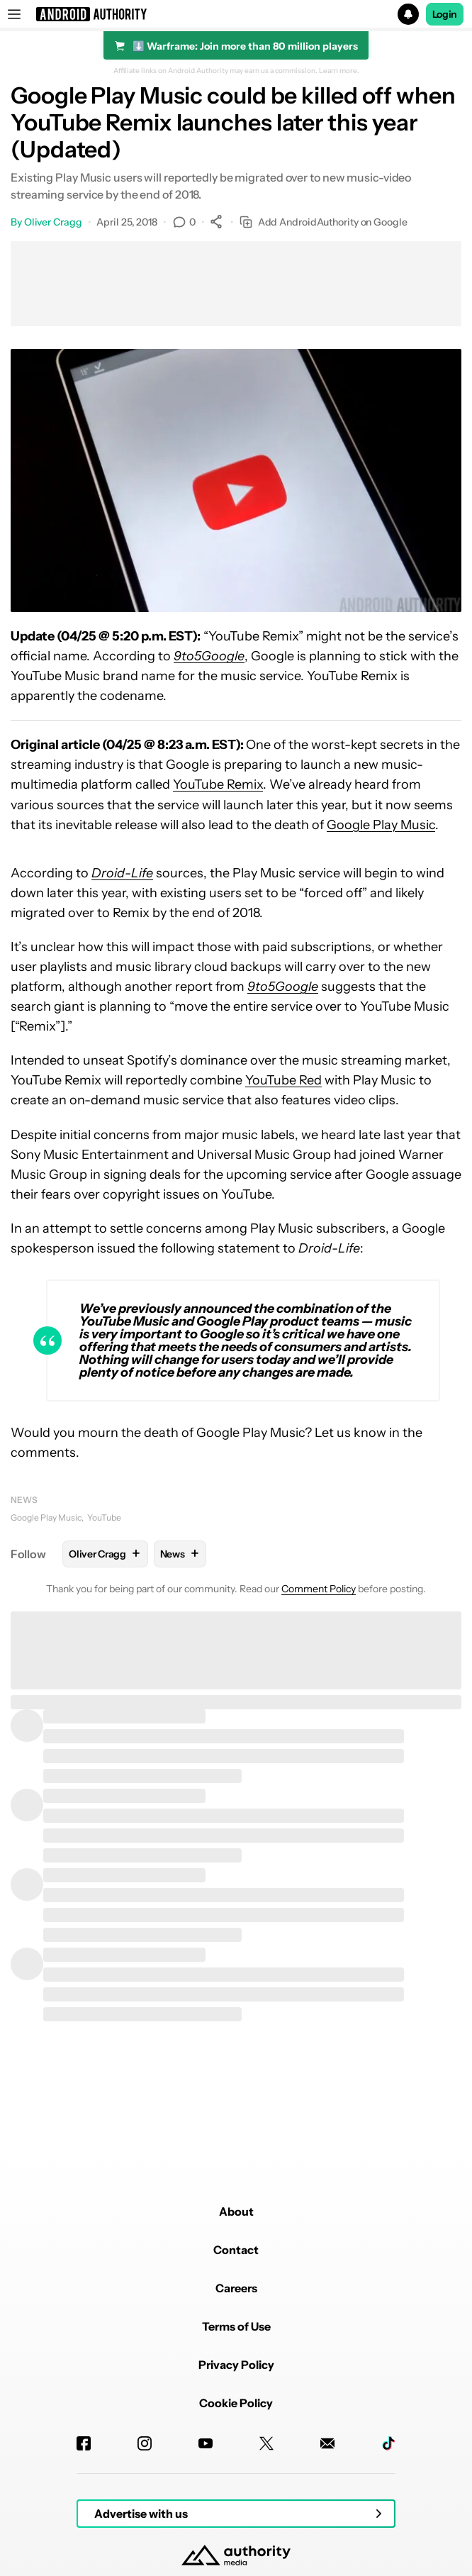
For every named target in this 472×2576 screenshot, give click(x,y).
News (24, 1499)
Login (445, 14)
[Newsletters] (327, 2443)
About (236, 2211)
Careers (236, 2288)
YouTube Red (283, 1080)
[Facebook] (84, 2443)
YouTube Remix (218, 784)
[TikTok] (388, 2443)
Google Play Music (381, 825)
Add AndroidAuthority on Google (324, 222)
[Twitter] (266, 2443)
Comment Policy (318, 1588)
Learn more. (339, 71)
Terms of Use (236, 2326)
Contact (236, 2250)
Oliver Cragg (53, 222)
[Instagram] (144, 2443)
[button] (236, 14)
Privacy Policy (236, 2365)
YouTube (104, 1517)
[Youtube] (205, 2443)
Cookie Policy (236, 2403)
